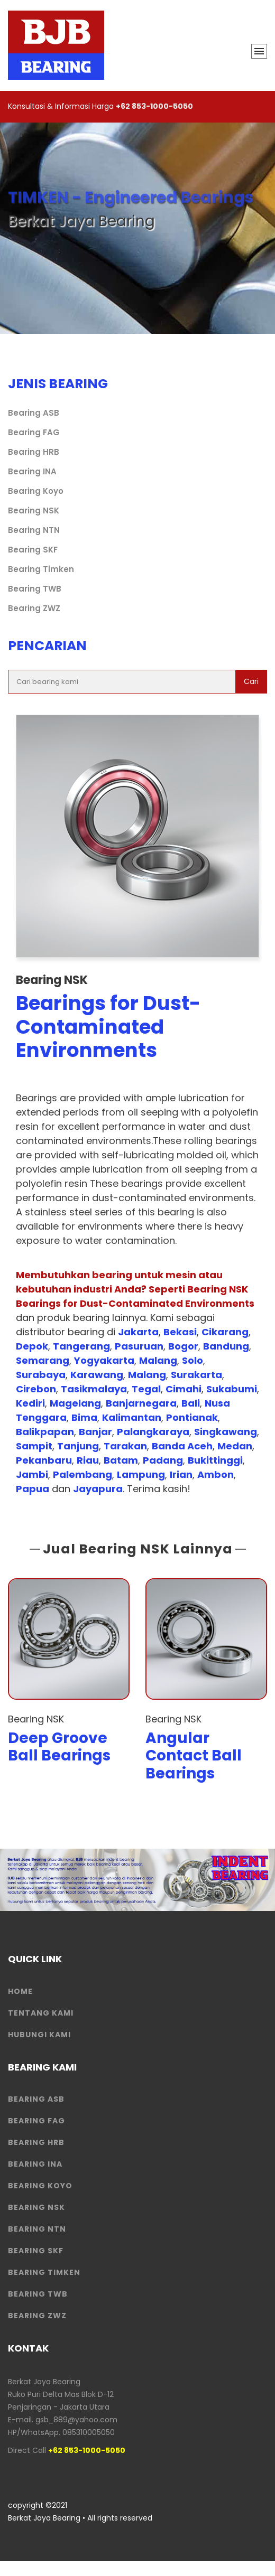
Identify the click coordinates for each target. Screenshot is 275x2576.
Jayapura (98, 1488)
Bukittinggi (215, 1460)
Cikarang (225, 1331)
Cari (251, 681)
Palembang (82, 1474)
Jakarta (138, 1331)
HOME (20, 1991)
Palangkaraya (153, 1431)
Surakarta (196, 1374)
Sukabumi (231, 1388)
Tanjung (78, 1446)
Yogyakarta (104, 1360)
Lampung (141, 1474)
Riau (88, 1460)
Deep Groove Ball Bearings (59, 1747)
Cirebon (36, 1388)
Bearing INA (32, 471)
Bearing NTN (34, 530)
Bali (190, 1403)
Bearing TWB (34, 588)
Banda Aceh (182, 1446)
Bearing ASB (33, 412)
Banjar (95, 1431)
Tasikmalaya (94, 1388)
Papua (32, 1488)
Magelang (75, 1403)
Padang (163, 1460)
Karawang (96, 1374)
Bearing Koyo (35, 491)
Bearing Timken (41, 569)
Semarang (42, 1360)
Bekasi (180, 1331)
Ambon (215, 1474)
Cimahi (183, 1388)
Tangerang (81, 1346)
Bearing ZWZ (34, 608)
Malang (158, 1360)
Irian (181, 1474)
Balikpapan (45, 1431)
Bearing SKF (33, 549)
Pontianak (192, 1417)
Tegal (146, 1388)
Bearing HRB (33, 451)
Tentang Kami (41, 2013)
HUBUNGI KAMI (39, 2034)
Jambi (32, 1474)
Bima (84, 1417)
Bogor (183, 1346)
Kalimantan (131, 1417)
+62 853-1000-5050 (154, 106)
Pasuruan (139, 1346)
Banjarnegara (141, 1403)
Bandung (226, 1346)
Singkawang (225, 1431)
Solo (192, 1360)
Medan (234, 1446)
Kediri (30, 1403)
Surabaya (41, 1374)
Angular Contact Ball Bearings (193, 1756)
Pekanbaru (44, 1460)
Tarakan (125, 1446)
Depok (32, 1346)
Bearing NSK (33, 510)
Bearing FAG (34, 432)
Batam (121, 1460)
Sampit (34, 1446)
